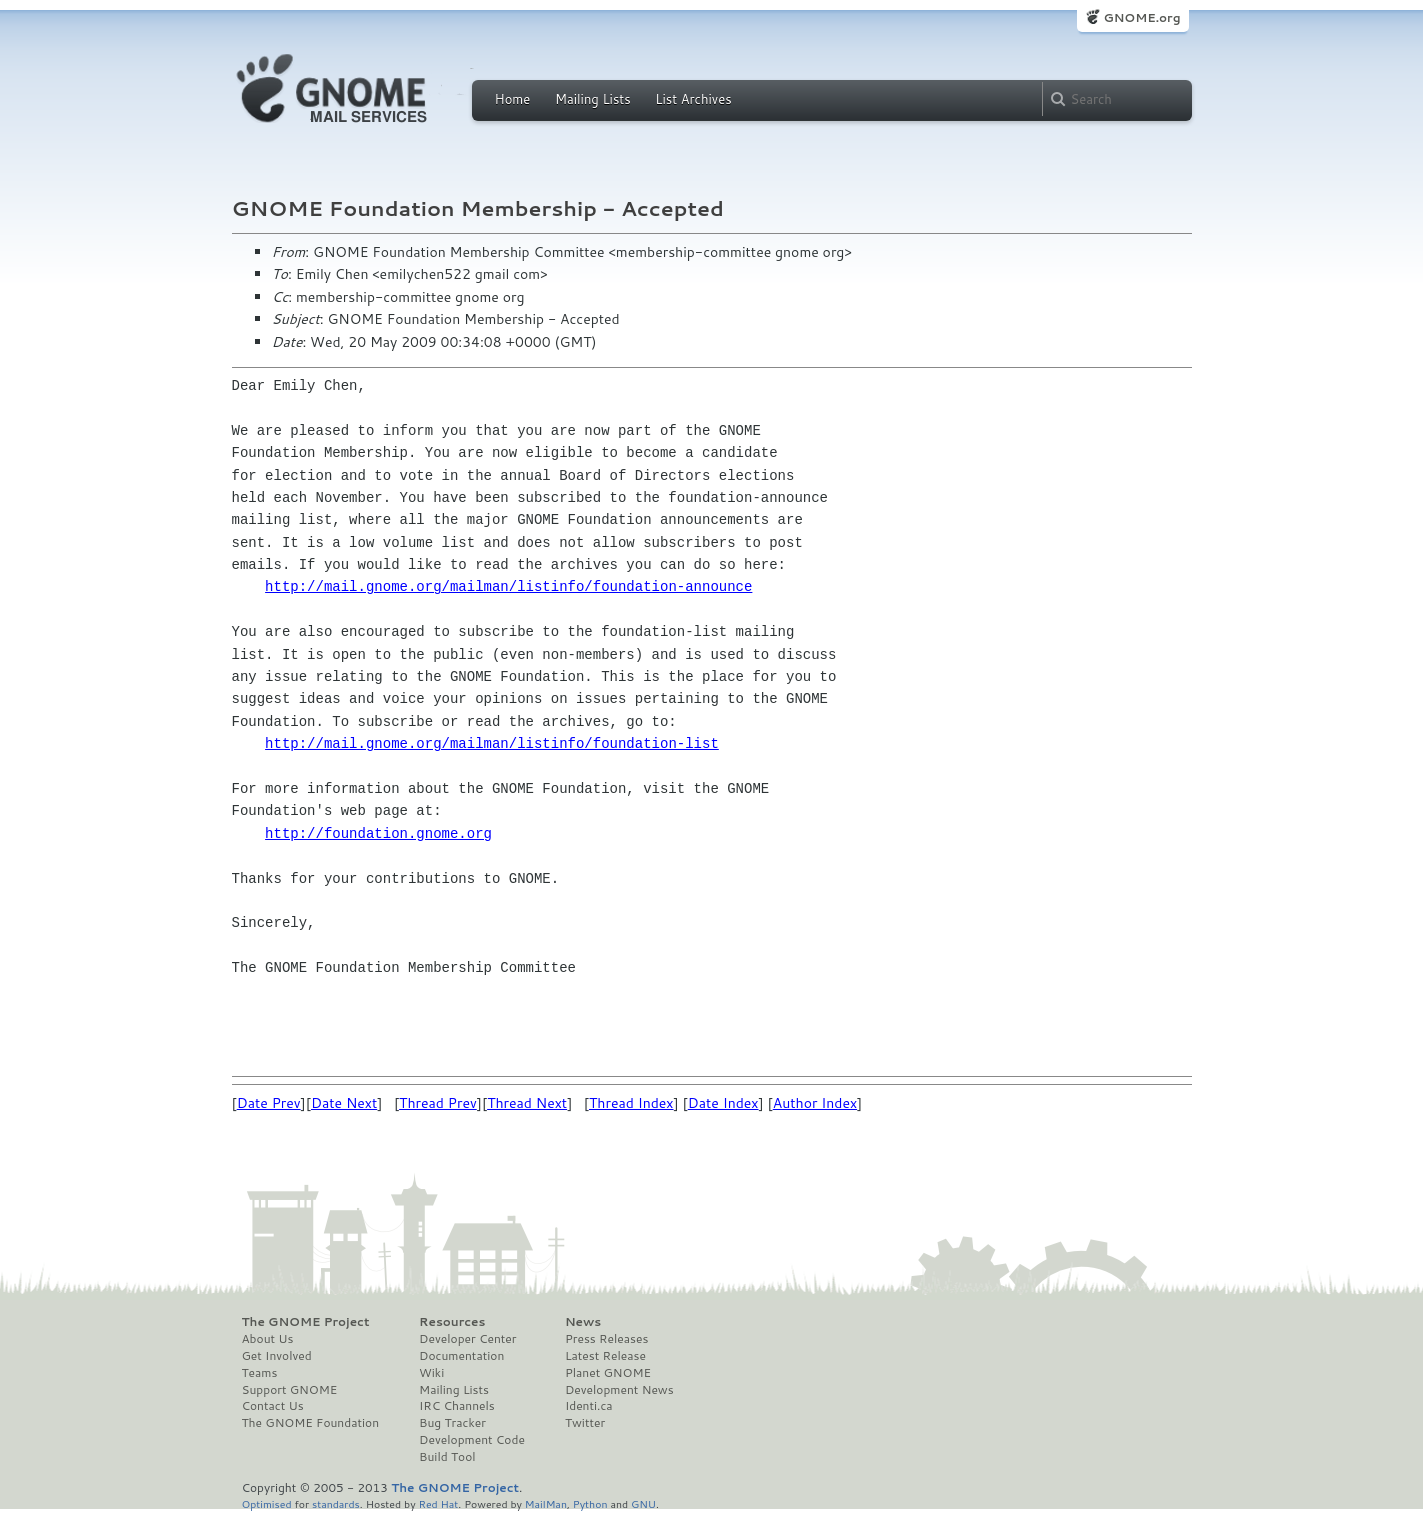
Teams (260, 1373)
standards (336, 1503)
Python (590, 1503)
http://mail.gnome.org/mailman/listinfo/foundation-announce (508, 586)
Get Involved (277, 1356)
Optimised (267, 1503)
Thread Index (631, 1103)
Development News (619, 1390)
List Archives (693, 99)
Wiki (431, 1373)
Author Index (815, 1103)
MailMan (546, 1503)
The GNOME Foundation (311, 1423)
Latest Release (605, 1356)
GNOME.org (1141, 17)
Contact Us (273, 1406)
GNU (643, 1503)
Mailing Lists (593, 99)
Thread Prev (438, 1103)
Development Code (472, 1440)
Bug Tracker (452, 1423)
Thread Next (527, 1103)
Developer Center (467, 1339)
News (583, 1322)
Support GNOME (290, 1390)
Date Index (723, 1103)
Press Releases (606, 1339)
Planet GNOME (608, 1373)
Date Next (344, 1103)
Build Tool (447, 1457)
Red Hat (438, 1503)
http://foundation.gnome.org (378, 833)
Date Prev (269, 1103)
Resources (452, 1322)
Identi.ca (589, 1406)
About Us (268, 1339)
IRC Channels (457, 1406)
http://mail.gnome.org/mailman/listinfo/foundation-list (492, 743)
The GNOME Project (306, 1322)
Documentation (461, 1356)
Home (513, 99)
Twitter (585, 1423)
